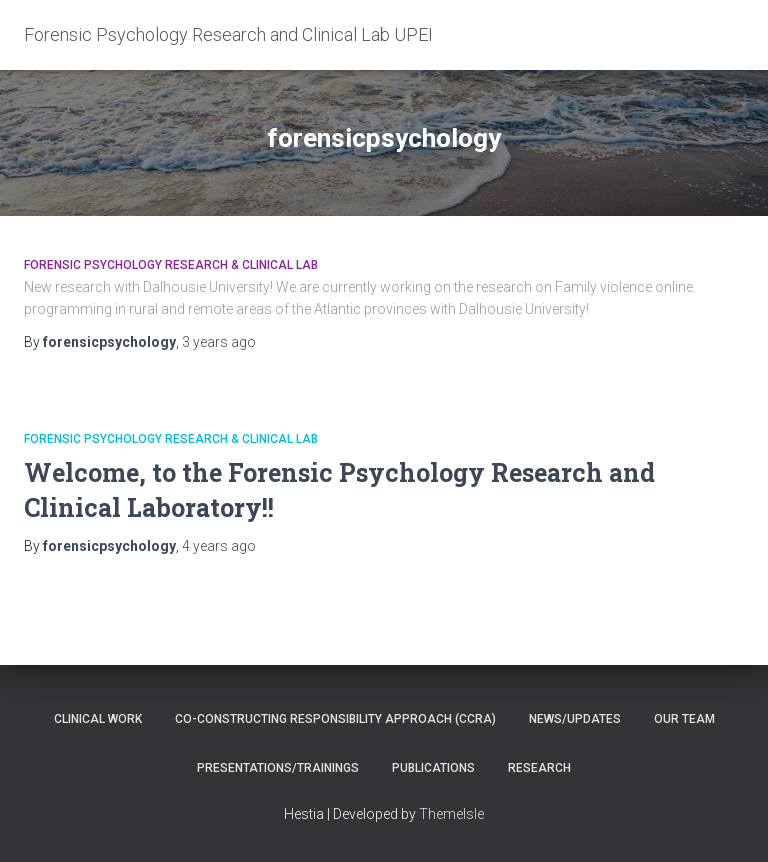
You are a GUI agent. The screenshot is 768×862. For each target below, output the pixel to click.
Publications (433, 768)
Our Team (684, 719)
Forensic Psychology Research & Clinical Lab (171, 265)
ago (219, 342)
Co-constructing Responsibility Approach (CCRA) (335, 719)
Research (539, 768)
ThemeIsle (451, 814)
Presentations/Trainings (278, 768)
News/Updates (575, 719)
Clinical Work (98, 719)
